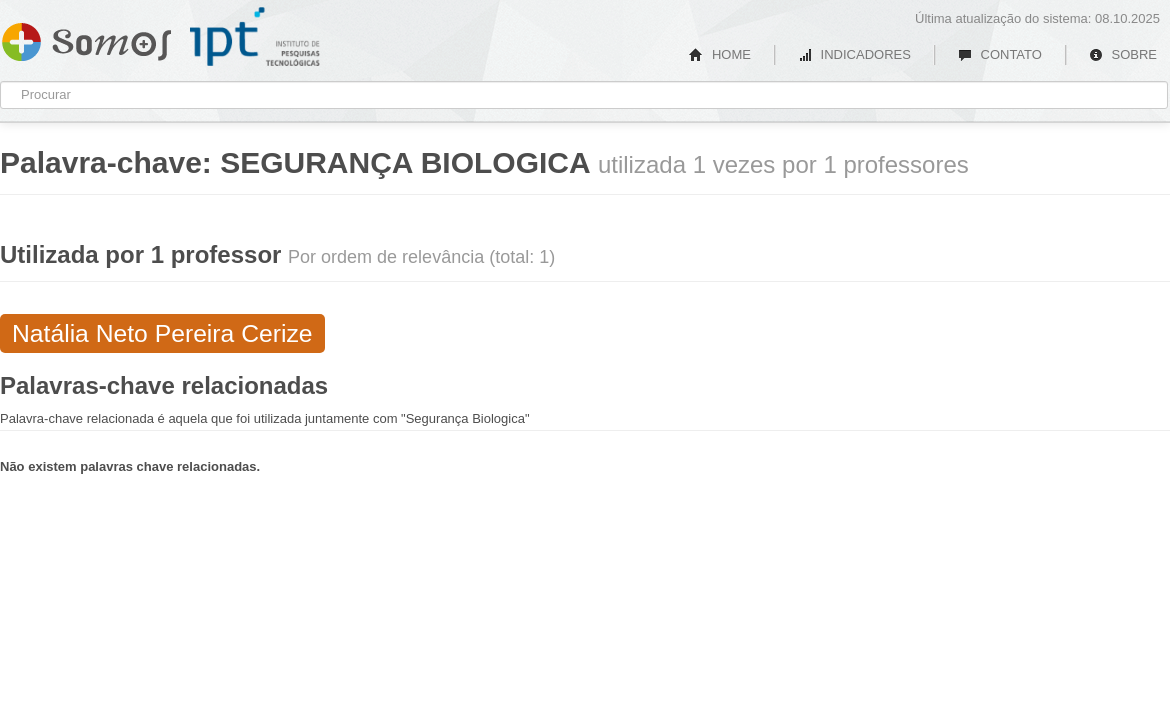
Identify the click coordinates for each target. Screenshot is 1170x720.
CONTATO (1000, 54)
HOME (720, 54)
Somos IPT (86, 38)
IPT (255, 37)
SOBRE (1123, 54)
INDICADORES (854, 54)
